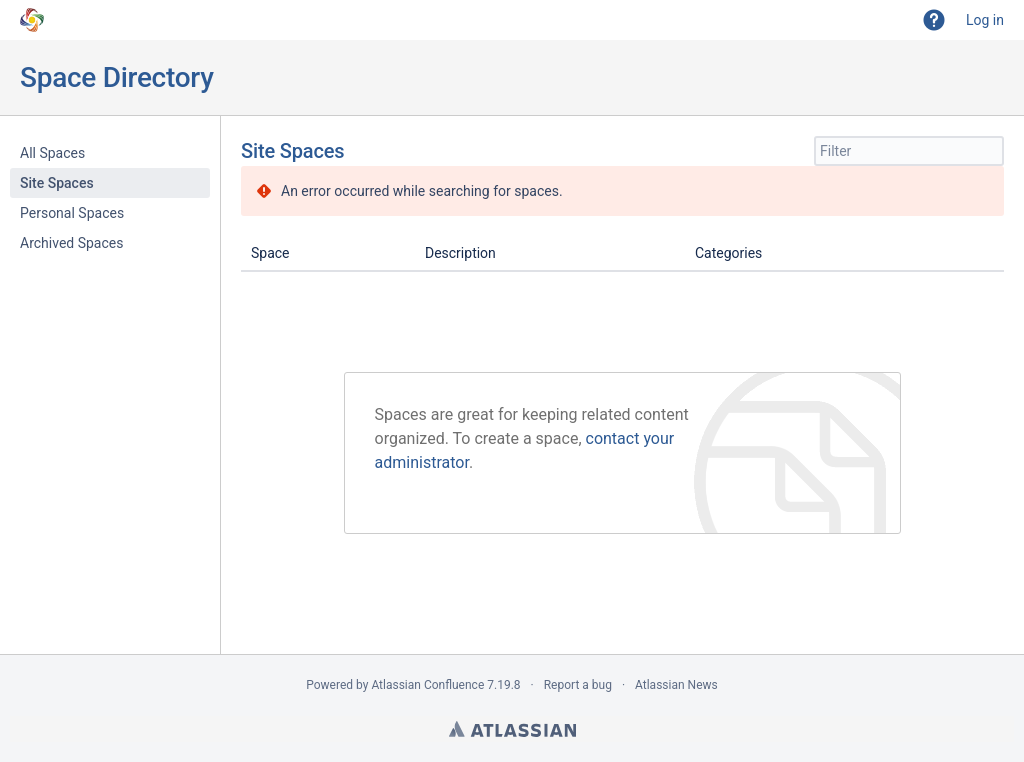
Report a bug (578, 685)
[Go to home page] (32, 20)
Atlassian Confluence (427, 685)
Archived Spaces (71, 243)
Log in (985, 20)
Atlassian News (676, 685)
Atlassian (512, 729)
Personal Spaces (72, 213)
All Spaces (52, 153)
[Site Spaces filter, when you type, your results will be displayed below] (909, 151)
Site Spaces (57, 183)
